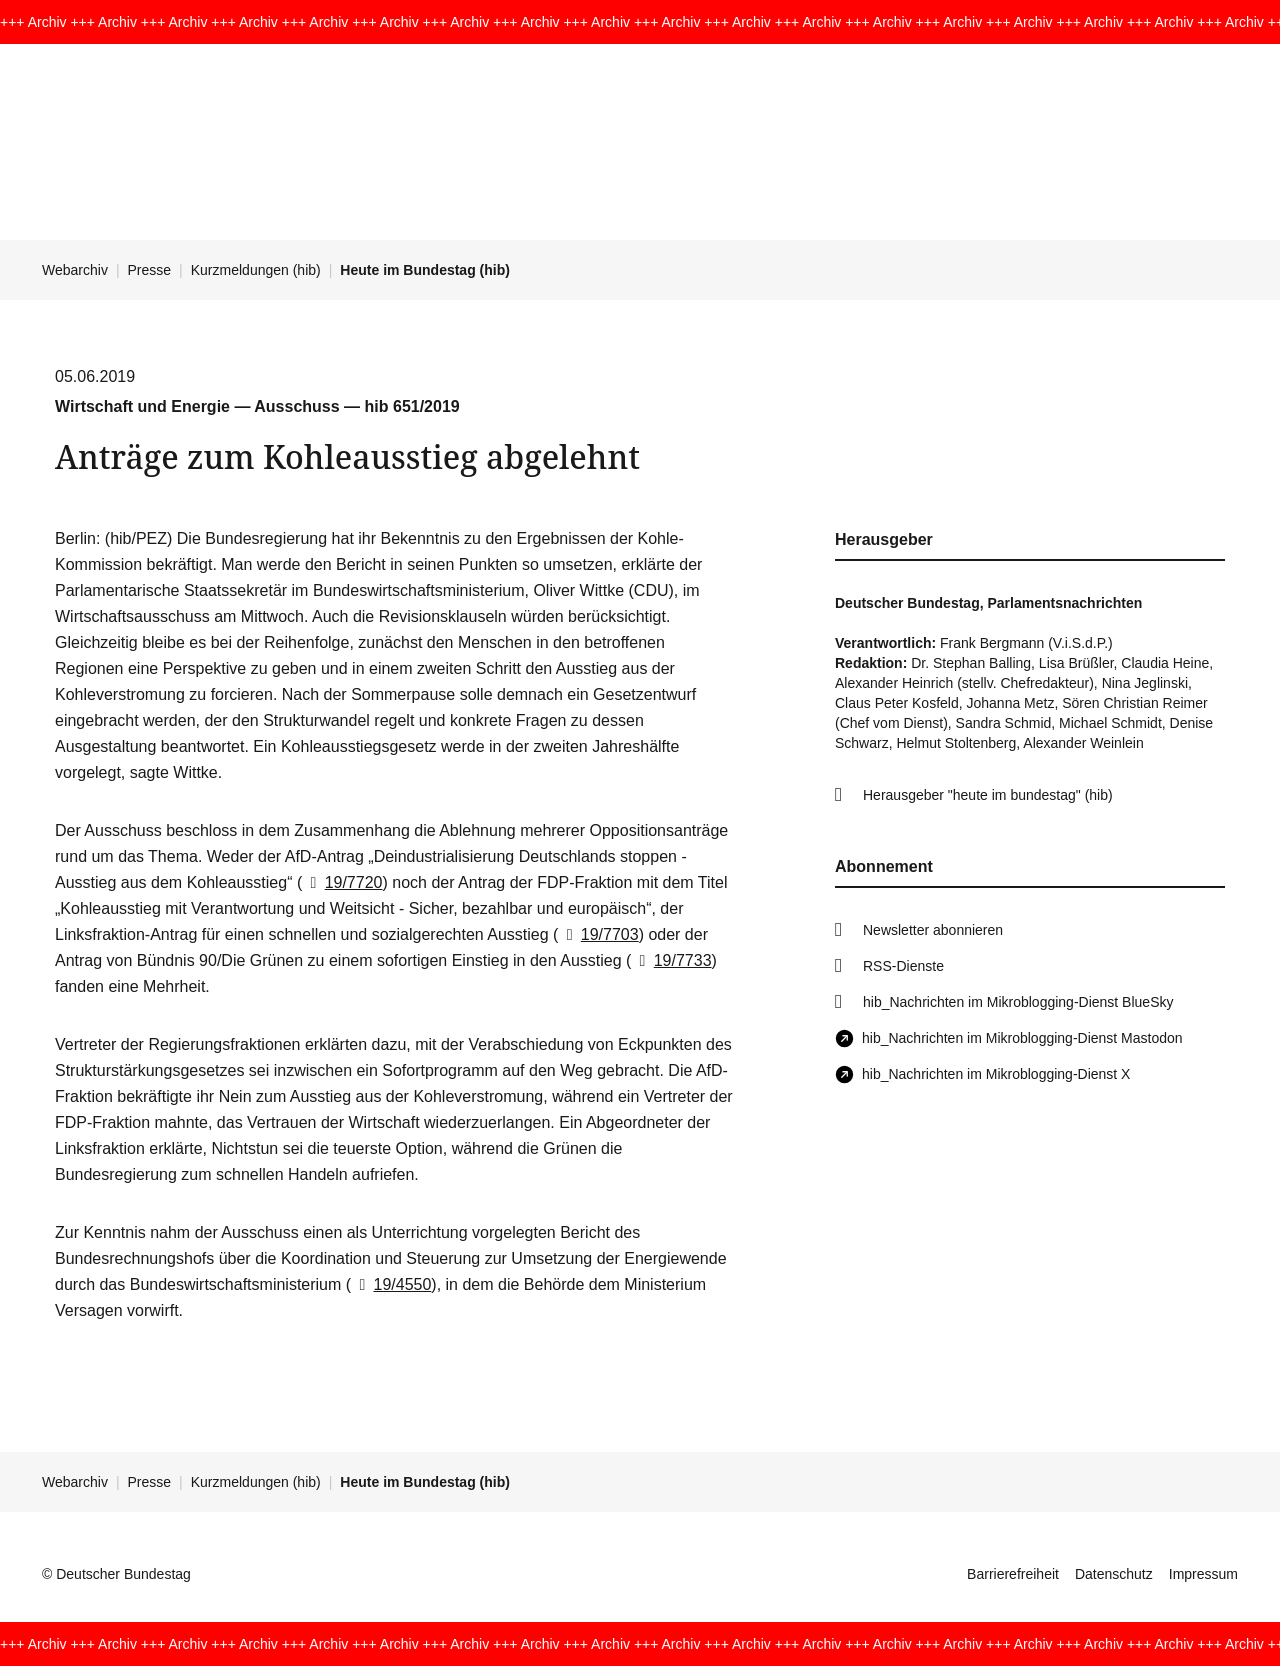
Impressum (1203, 1574)
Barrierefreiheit (1013, 1574)
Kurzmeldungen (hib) (256, 270)
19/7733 (671, 960)
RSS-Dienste (903, 966)
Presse (150, 270)
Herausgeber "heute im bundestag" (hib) (988, 795)
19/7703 (598, 934)
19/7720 (342, 882)
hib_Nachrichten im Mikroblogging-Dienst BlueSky (1018, 1002)
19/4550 (391, 1284)
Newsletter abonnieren (933, 930)
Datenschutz (1114, 1574)
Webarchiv (75, 270)
